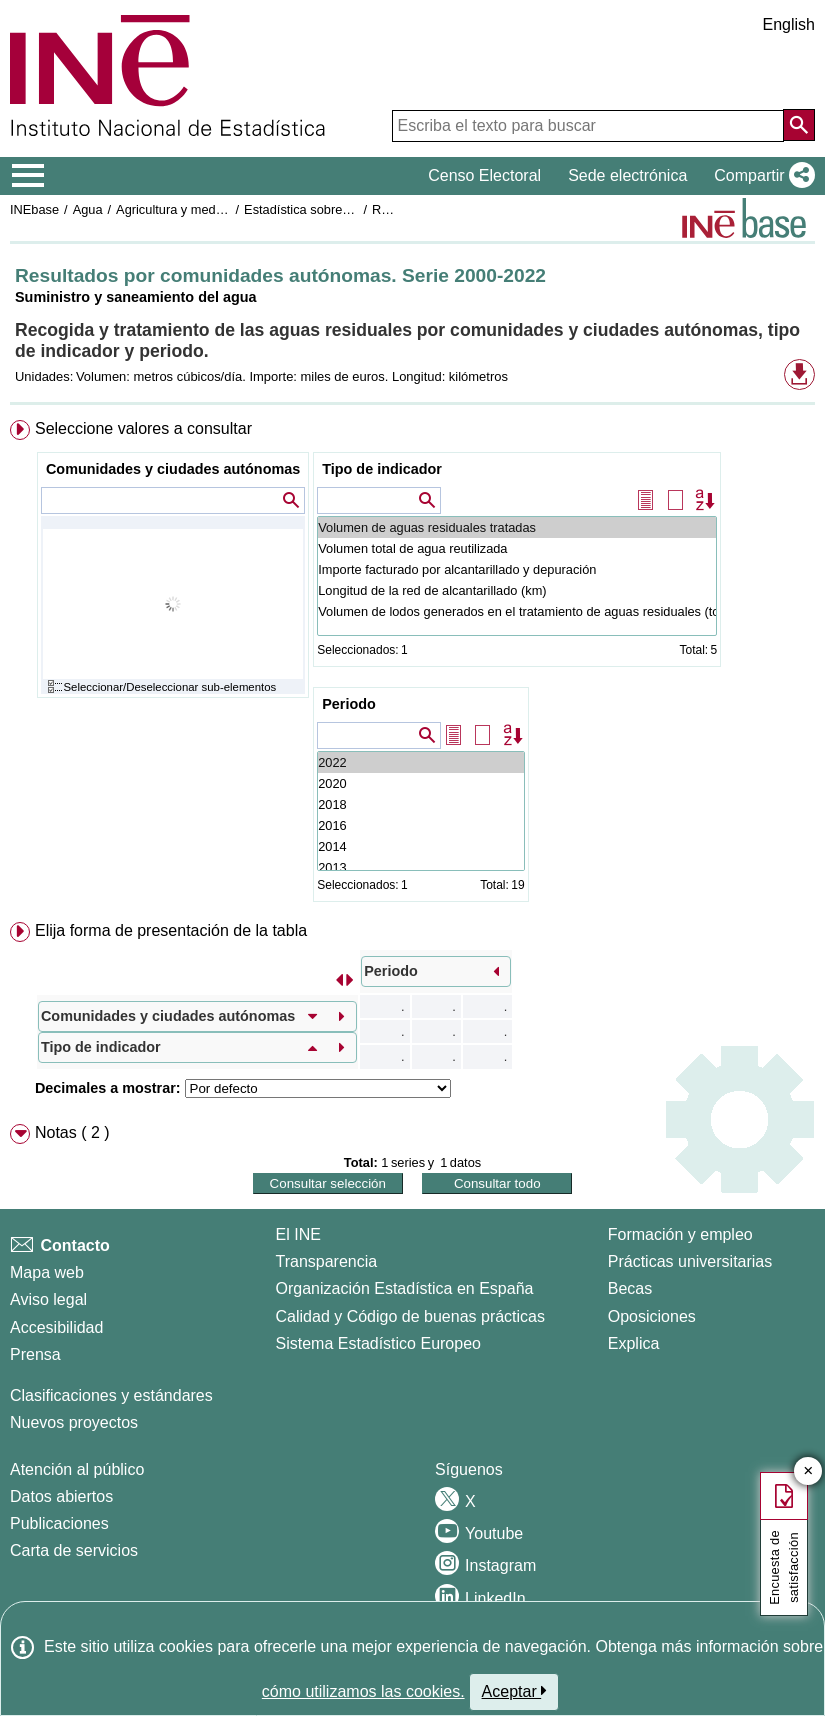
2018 (420, 804)
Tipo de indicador (382, 469)
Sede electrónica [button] (627, 175)
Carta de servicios (74, 1550)
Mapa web (47, 1272)
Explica (634, 1343)
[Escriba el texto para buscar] (588, 126)
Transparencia (327, 1261)
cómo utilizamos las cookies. (363, 1691)
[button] (760, 176)
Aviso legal (48, 1299)
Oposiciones (652, 1316)
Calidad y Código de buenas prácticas (411, 1316)
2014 (420, 846)
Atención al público (77, 1469)
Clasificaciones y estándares (111, 1395)
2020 (420, 783)
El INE (298, 1234)
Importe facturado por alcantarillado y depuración (517, 569)
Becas (630, 1288)
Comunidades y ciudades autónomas (173, 469)
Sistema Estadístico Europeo (378, 1343)
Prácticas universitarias (690, 1261)
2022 (420, 762)
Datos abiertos (61, 1496)
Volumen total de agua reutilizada (517, 548)
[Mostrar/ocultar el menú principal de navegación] (28, 176)
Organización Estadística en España (405, 1288)
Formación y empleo (680, 1234)
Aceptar (514, 1691)
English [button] (789, 24)
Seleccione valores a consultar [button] (143, 428)
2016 (420, 825)
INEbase (34, 209)
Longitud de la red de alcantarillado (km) (517, 590)
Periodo (349, 704)
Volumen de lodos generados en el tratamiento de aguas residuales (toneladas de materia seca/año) (517, 611)
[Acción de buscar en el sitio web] (799, 125)
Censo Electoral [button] (484, 175)
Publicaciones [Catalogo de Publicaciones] (59, 1523)
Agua (88, 209)
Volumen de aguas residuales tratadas (517, 527)
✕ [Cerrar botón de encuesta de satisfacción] (808, 1471)
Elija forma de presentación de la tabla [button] (171, 930)
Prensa (35, 1354)
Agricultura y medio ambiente (199, 209)
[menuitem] (412, 665)
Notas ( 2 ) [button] (72, 1132)
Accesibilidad (56, 1327)
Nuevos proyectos (74, 1422)
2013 (420, 867)
